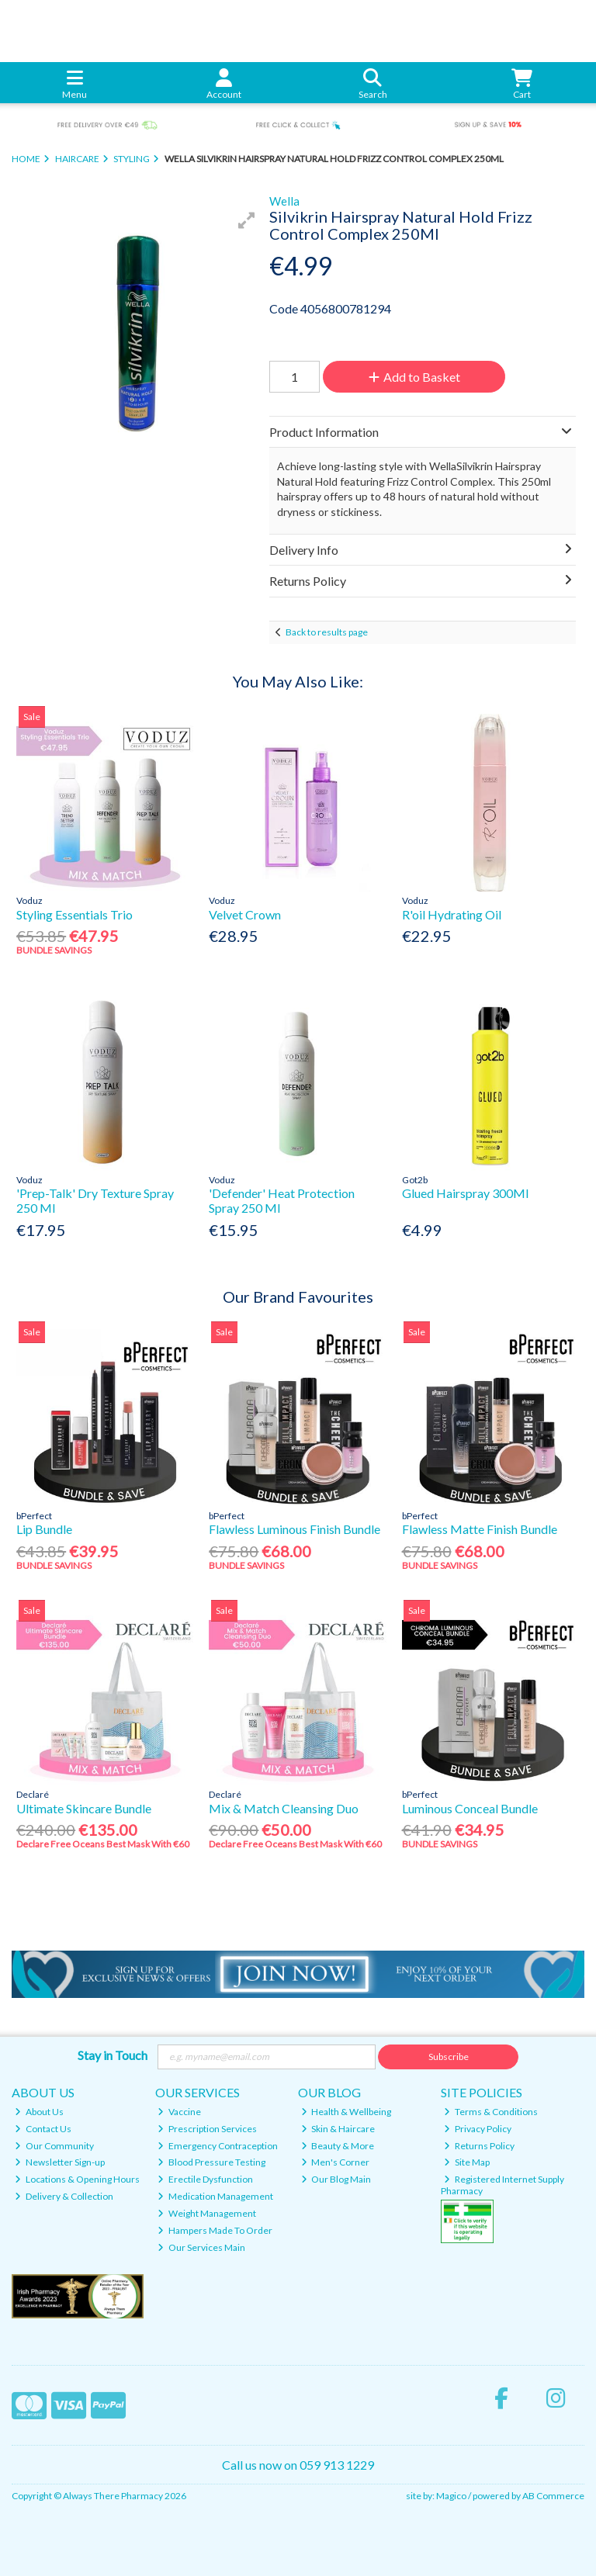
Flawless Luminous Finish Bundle (294, 1529)
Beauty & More (338, 2146)
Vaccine (179, 2111)
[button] (246, 220)
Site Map (467, 2162)
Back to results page (327, 632)
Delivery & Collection (64, 2196)
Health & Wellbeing (346, 2111)
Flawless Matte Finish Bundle (479, 1529)
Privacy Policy (477, 2129)
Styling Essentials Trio (74, 914)
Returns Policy (479, 2146)
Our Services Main (201, 2247)
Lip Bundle (44, 1529)
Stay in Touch (112, 2055)
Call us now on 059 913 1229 (298, 2464)
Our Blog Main (336, 2179)
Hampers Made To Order (215, 2230)
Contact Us (43, 2129)
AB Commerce (553, 2496)
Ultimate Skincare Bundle (83, 1808)
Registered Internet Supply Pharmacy (502, 2184)
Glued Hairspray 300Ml (465, 1193)
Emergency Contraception (218, 2146)
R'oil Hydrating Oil (451, 914)
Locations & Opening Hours (77, 2179)
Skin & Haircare (338, 2129)
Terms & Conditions (491, 2111)
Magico (451, 2496)
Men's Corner (335, 2162)
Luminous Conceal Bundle (470, 1808)
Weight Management (207, 2213)
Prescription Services (207, 2129)
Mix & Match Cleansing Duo (284, 1808)
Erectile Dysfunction (205, 2179)
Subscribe (448, 2056)
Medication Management (215, 2196)
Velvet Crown (245, 914)
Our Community (54, 2146)
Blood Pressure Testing (211, 2162)
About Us (39, 2111)
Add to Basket (414, 376)
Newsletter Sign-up (60, 2162)
